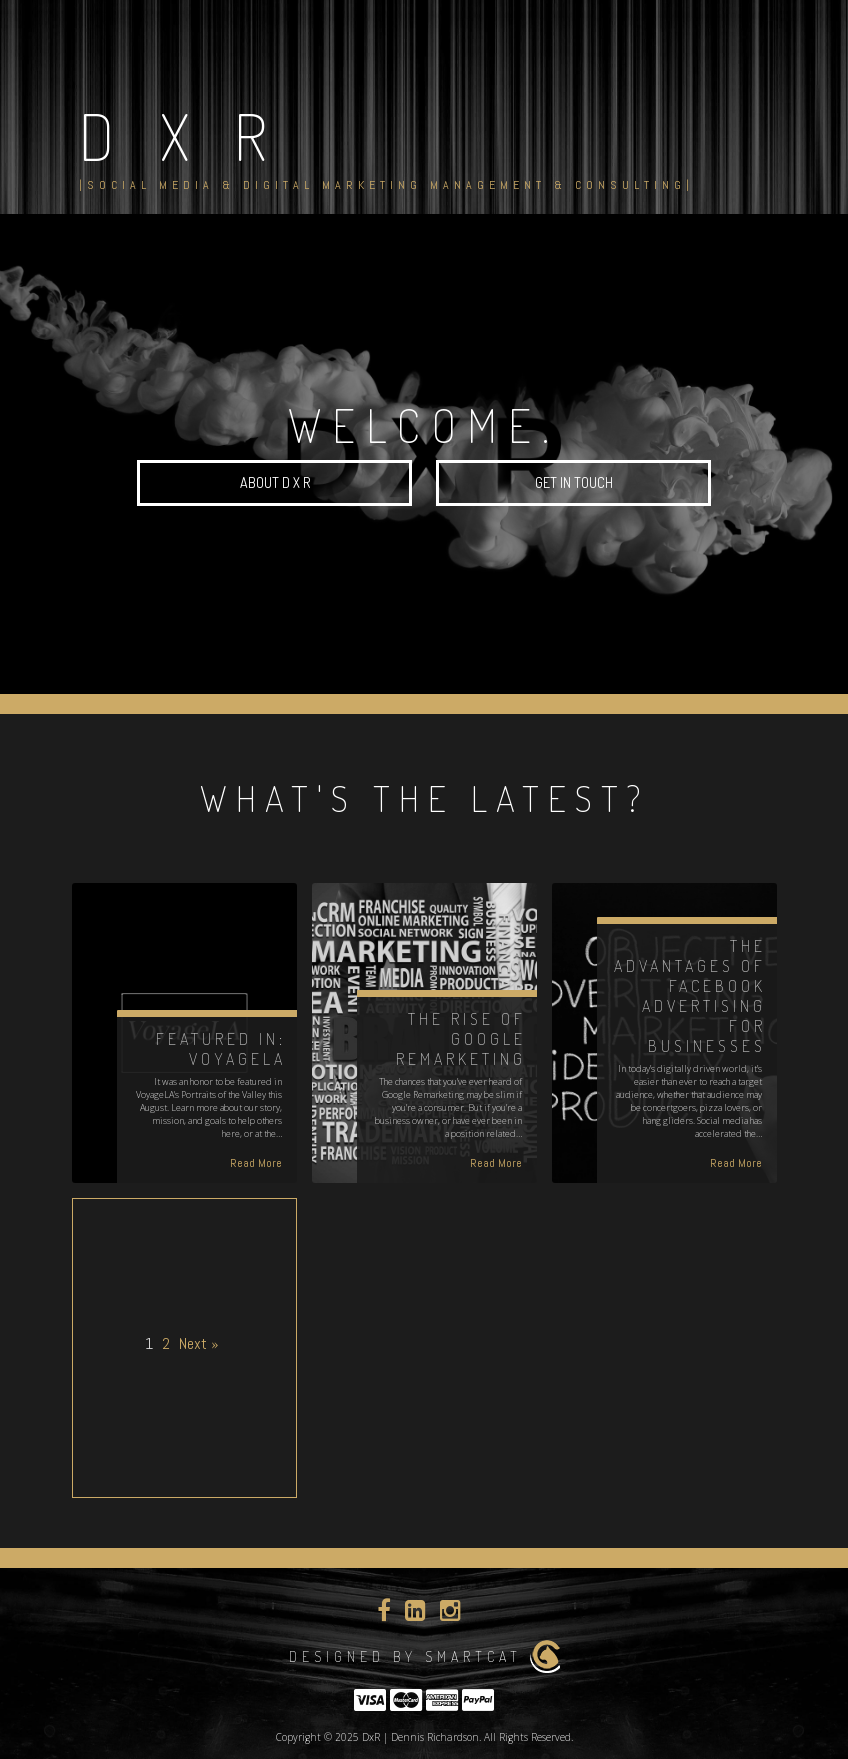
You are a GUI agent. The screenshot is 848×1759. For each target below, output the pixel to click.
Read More (256, 1163)
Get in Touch (574, 482)
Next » (199, 1343)
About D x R (275, 482)
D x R (181, 135)
